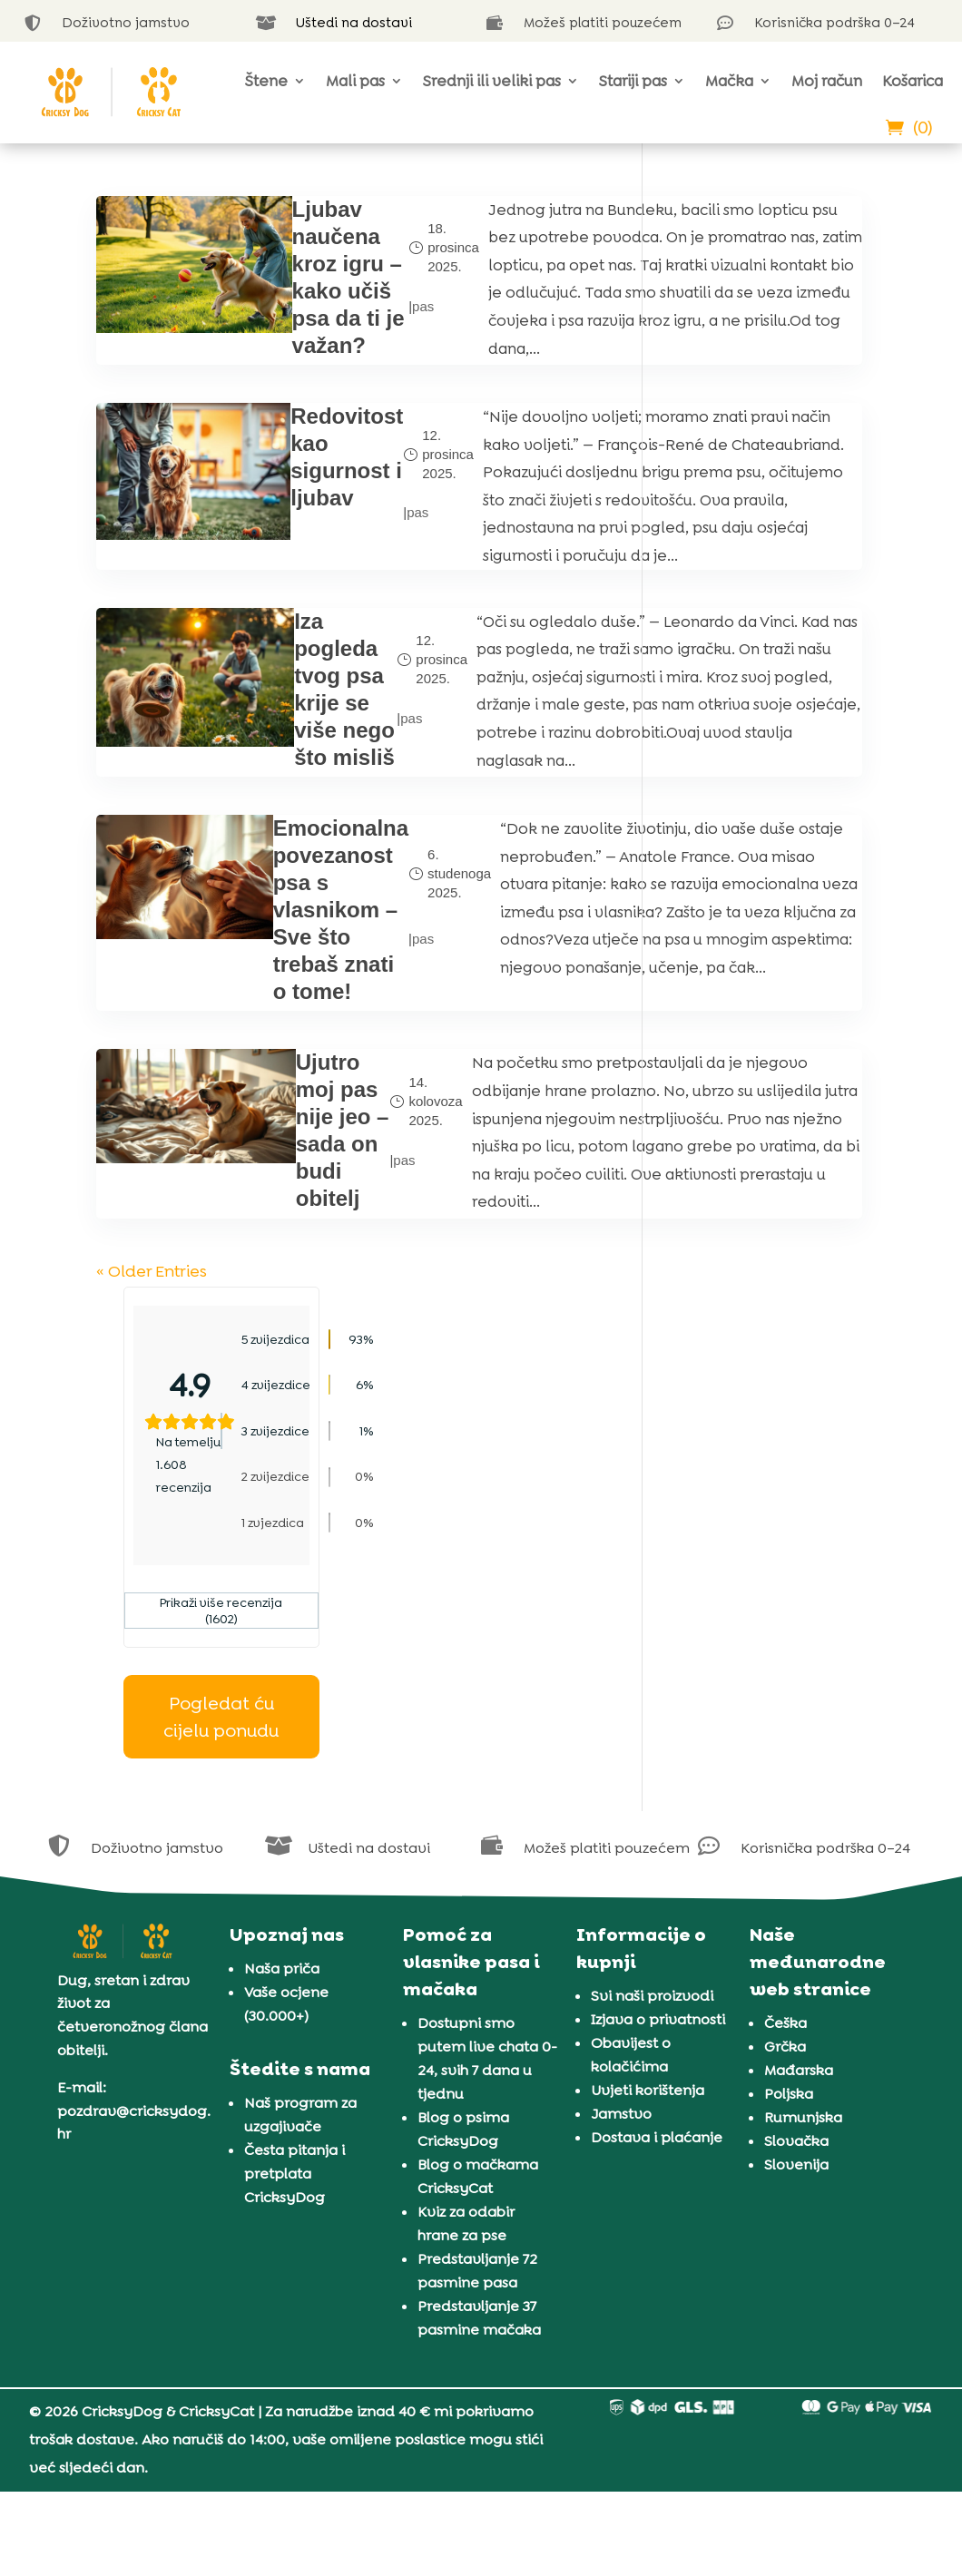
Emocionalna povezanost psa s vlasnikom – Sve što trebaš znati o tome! (268, 1186)
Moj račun (826, 81)
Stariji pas (633, 81)
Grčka (785, 2011)
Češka (785, 1987)
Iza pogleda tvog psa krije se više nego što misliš (267, 921)
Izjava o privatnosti (658, 1983)
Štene (266, 81)
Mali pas (355, 81)
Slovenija (796, 2129)
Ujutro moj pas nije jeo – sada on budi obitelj (263, 1556)
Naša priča (281, 1933)
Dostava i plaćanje (656, 2101)
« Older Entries (148, 1740)
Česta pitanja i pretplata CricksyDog (294, 2137)
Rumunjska (803, 2081)
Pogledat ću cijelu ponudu (768, 626)
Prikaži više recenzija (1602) (768, 520)
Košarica (912, 81)
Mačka (729, 81)
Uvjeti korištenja (647, 2054)
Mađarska (798, 2034)
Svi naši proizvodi (652, 1960)
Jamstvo (621, 2078)
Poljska (788, 2058)
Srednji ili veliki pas (492, 81)
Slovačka (796, 2105)
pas (329, 345)
